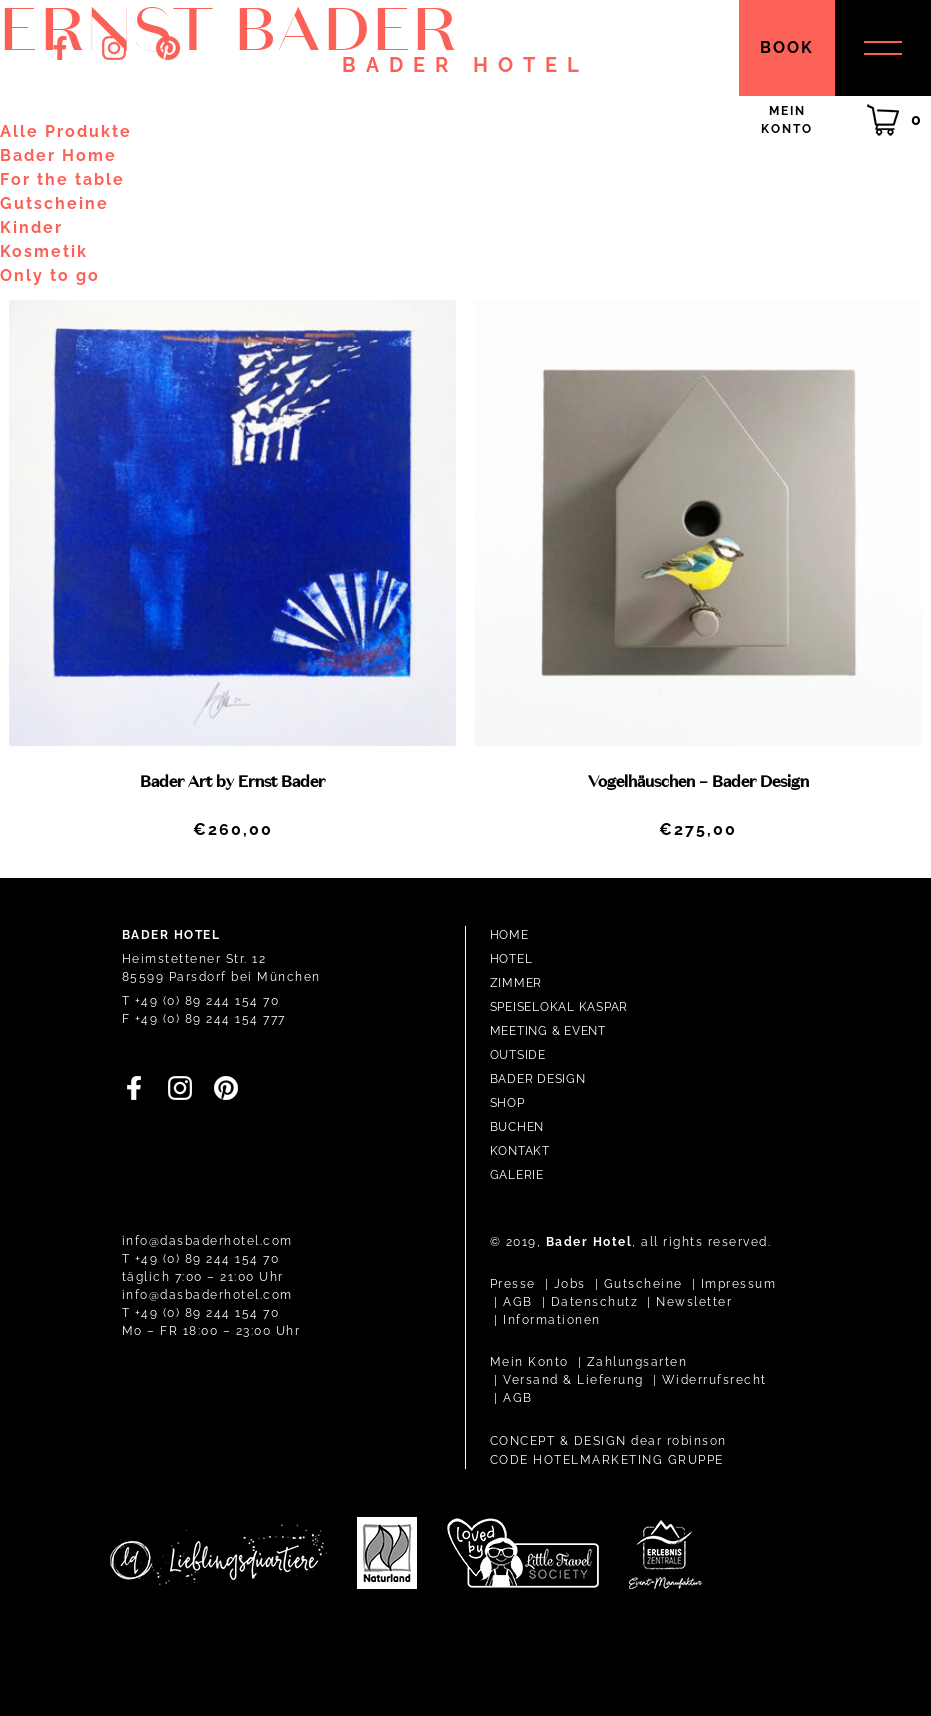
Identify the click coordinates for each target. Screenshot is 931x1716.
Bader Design (538, 1079)
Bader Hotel (465, 65)
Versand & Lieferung (573, 1380)
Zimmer (516, 983)
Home (509, 935)
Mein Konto (529, 1362)
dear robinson (679, 1441)
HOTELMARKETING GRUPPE (628, 1460)
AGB (518, 1302)
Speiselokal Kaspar (559, 1007)
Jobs (570, 1284)
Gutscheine (643, 1284)
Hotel (511, 959)
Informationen (552, 1320)
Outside (518, 1055)
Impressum (739, 1284)
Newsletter (694, 1302)
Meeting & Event (548, 1031)
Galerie (517, 1175)
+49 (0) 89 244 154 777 (210, 1019)
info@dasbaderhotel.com (207, 1241)
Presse (513, 1284)
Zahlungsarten (637, 1362)
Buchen (517, 1127)
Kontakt (520, 1151)
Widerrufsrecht (714, 1380)
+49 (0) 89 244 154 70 (207, 1001)
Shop (507, 1103)
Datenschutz (595, 1302)
